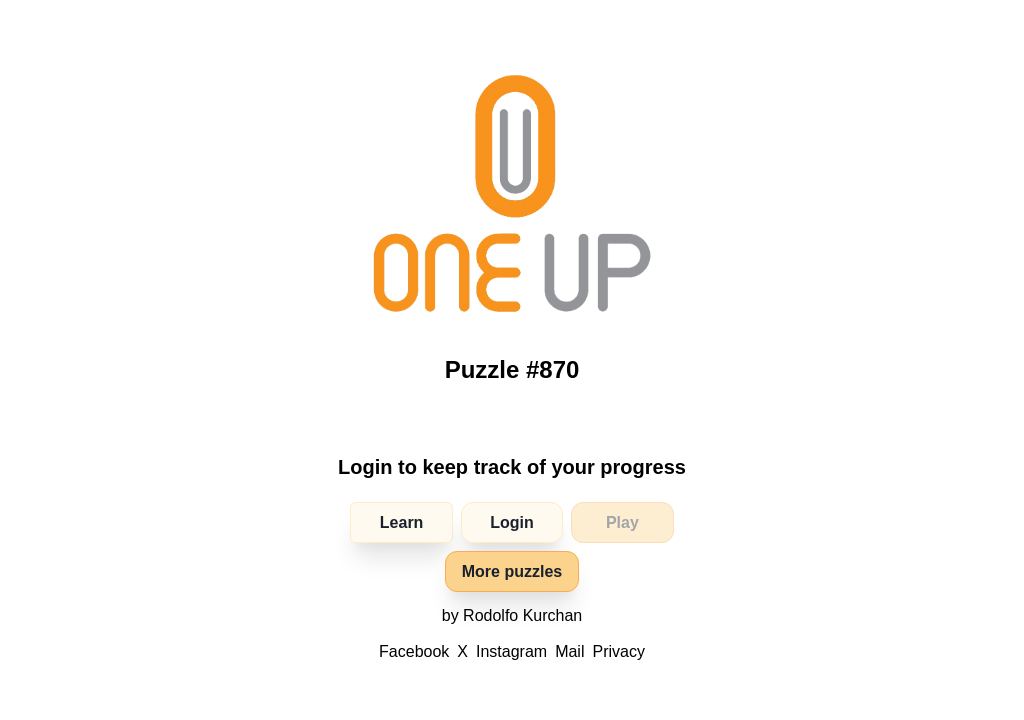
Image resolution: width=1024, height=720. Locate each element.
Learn (402, 522)
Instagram (511, 651)
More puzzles (512, 571)
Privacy (618, 651)
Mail (569, 651)
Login (512, 522)
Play (622, 522)
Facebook (414, 651)
